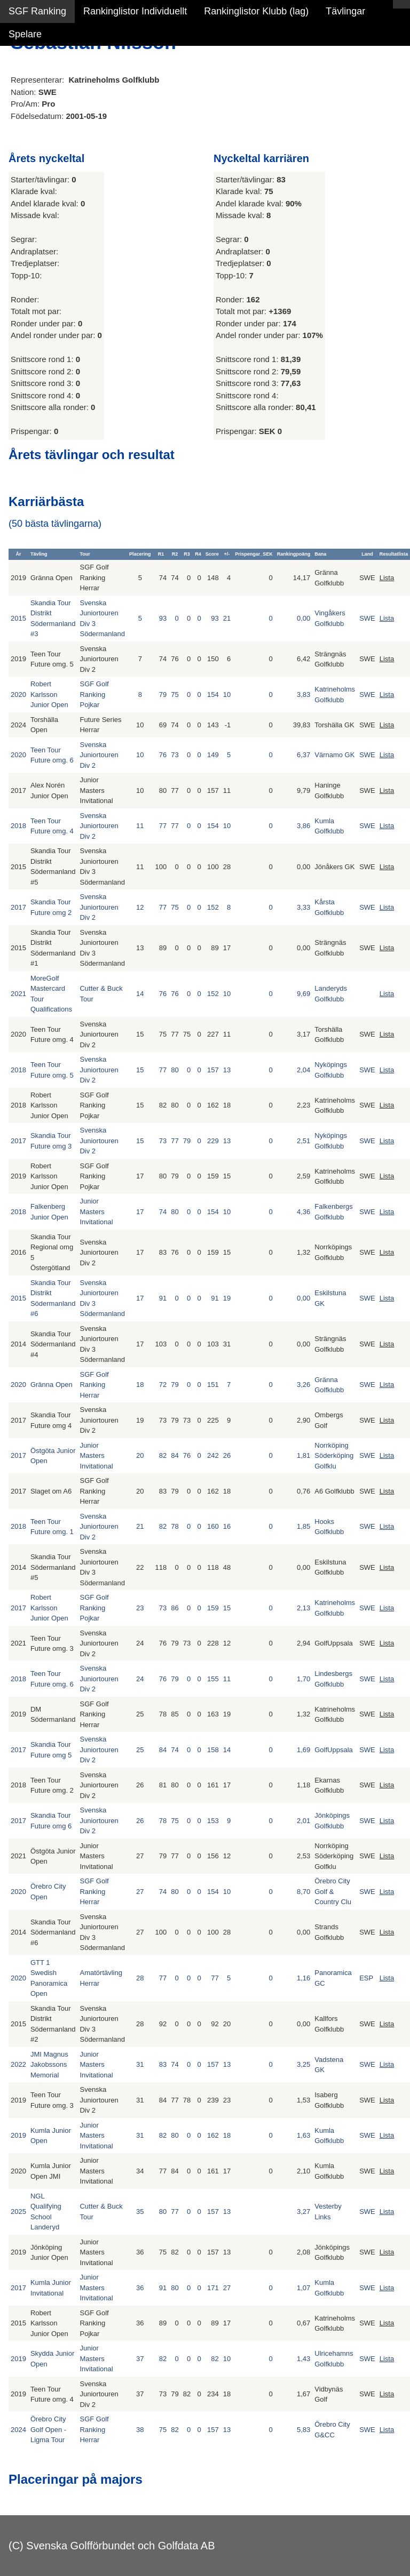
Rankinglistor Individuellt (135, 11)
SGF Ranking (37, 11)
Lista (387, 578)
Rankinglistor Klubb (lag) (256, 11)
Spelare (25, 34)
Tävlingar (345, 11)
